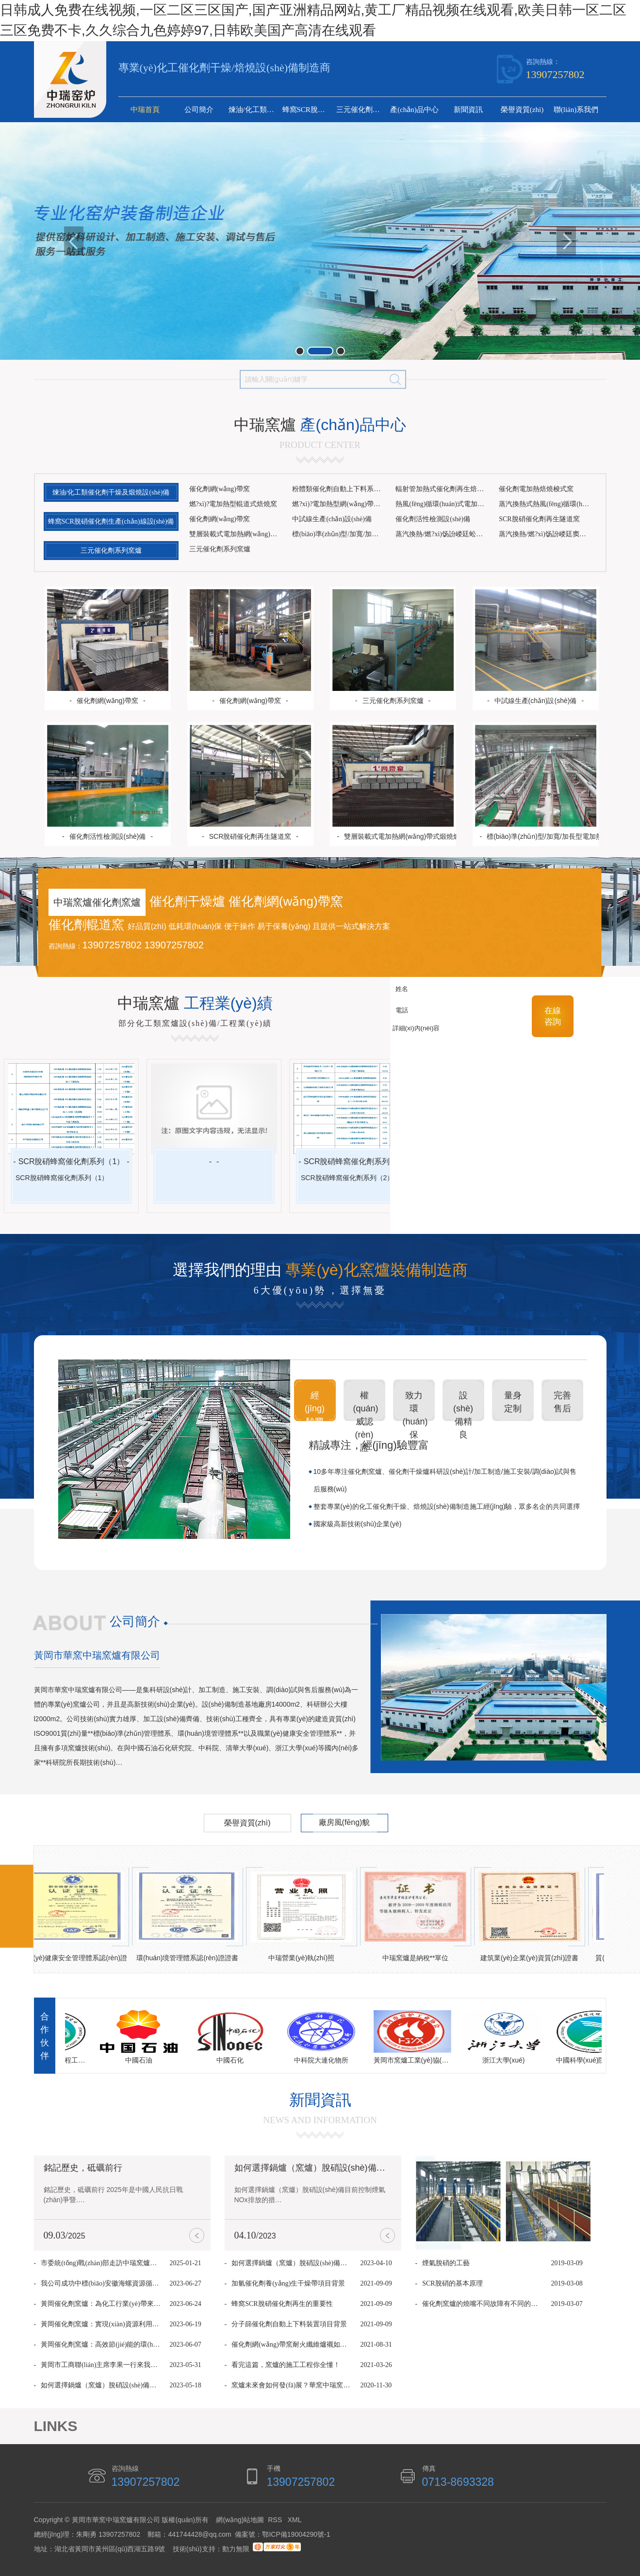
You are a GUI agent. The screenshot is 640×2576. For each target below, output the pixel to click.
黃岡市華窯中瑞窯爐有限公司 (97, 1655)
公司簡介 (198, 109)
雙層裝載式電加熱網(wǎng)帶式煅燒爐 (237, 534)
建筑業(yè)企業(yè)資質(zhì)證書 (532, 1958)
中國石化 (232, 2060)
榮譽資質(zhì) (522, 109)
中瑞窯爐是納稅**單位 (418, 1958)
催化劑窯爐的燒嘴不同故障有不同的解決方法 (482, 2303)
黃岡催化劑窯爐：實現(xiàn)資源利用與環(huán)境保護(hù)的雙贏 (101, 2324)
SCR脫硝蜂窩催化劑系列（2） (357, 1161)
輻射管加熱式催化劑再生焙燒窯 (443, 489)
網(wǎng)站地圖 (240, 2520)
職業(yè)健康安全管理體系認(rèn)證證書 (76, 1960)
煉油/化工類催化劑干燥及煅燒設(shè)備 (254, 109)
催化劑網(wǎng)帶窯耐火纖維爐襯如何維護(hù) (291, 2344)
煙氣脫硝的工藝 (446, 2263)
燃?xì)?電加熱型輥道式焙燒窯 (233, 504)
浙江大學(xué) (506, 2060)
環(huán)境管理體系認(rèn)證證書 (190, 1958)
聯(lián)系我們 (576, 109)
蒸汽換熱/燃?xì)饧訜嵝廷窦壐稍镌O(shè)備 (547, 534)
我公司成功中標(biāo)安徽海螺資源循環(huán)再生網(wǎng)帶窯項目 (101, 2283)
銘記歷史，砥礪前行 (83, 2168)
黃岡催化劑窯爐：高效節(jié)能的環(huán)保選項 (101, 2344)
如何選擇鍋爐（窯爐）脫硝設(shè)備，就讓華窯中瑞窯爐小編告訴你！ (101, 2385)
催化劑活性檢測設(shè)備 (432, 519)
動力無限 (235, 2549)
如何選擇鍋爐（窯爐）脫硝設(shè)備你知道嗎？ (327, 2168)
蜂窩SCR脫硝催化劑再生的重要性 (281, 2303)
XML (295, 2520)
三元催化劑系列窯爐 (362, 109)
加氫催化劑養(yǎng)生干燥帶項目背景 (288, 2283)
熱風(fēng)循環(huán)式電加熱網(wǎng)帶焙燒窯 (443, 504)
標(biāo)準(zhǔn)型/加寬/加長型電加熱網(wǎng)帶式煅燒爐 (340, 534)
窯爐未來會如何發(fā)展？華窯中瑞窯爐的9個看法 (291, 2385)
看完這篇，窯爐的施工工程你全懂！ (285, 2364)
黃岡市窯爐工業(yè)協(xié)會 (415, 2060)
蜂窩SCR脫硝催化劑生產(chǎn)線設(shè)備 (308, 109)
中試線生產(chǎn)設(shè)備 (332, 519)
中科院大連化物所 (323, 2060)
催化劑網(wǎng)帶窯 (219, 489)
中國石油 (141, 2060)
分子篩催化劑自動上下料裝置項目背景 (289, 2324)
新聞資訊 (468, 109)
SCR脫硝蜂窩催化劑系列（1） (71, 1161)
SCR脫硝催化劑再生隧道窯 (539, 519)
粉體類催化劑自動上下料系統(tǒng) (340, 489)
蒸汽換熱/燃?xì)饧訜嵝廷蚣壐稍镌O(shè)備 (443, 534)
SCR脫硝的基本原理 (452, 2283)
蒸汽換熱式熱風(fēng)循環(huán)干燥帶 (547, 504)
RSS (276, 2520)
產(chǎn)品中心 (414, 109)
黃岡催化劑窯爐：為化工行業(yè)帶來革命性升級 (101, 2303)
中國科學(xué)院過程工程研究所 (597, 2060)
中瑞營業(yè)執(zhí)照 (304, 1958)
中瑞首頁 (145, 109)
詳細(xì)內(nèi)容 (451, 1039)
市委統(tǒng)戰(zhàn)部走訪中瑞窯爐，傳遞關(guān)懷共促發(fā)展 (101, 2263)
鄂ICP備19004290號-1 (296, 2534)
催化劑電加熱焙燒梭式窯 (536, 489)
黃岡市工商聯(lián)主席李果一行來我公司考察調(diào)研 (101, 2364)
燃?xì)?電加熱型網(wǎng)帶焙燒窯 (340, 504)
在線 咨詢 (552, 1016)
